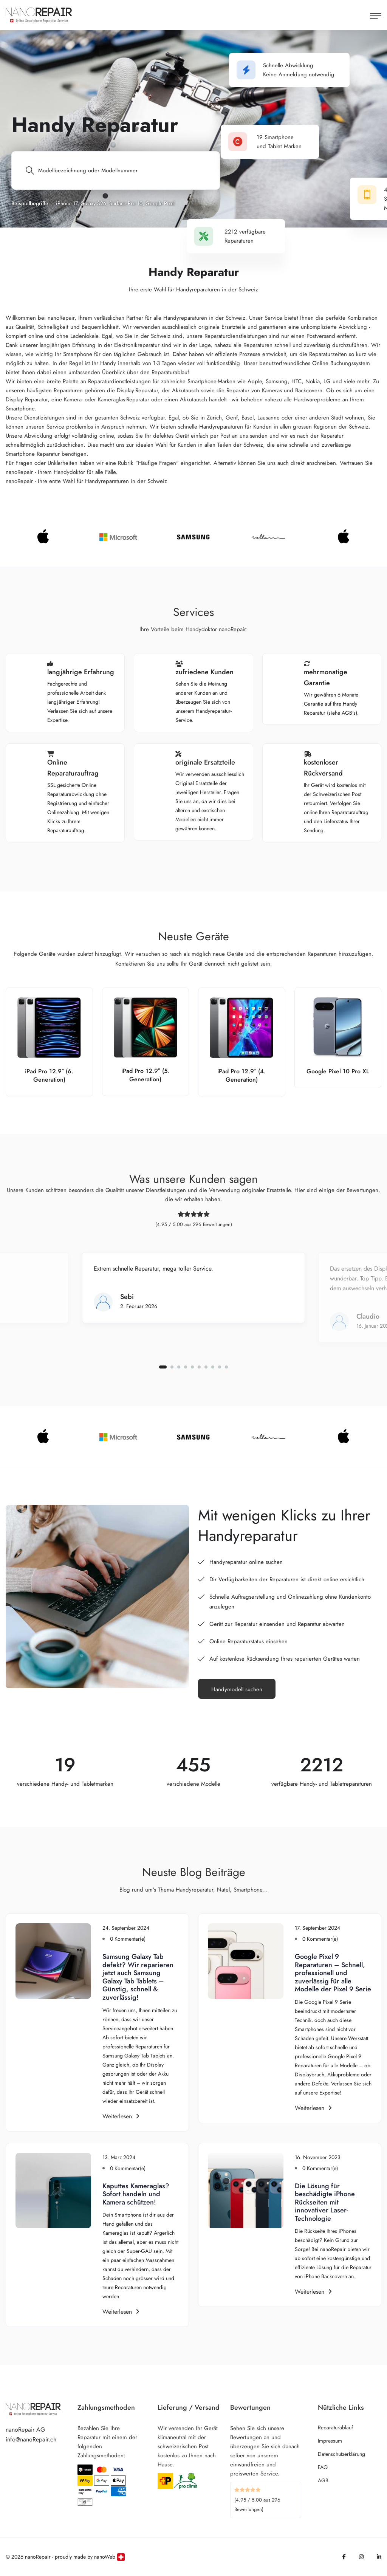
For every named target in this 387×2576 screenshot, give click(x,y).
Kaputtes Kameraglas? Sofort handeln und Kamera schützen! (135, 2194)
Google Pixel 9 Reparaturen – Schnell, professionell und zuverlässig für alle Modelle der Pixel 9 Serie (333, 1973)
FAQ (323, 2467)
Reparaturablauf (335, 2427)
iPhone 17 (66, 203)
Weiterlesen (120, 2116)
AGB (323, 2480)
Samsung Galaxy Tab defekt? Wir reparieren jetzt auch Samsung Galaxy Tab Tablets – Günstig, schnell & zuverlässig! (137, 1977)
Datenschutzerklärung (341, 2454)
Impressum (330, 2440)
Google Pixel (160, 203)
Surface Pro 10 (125, 203)
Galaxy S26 (93, 203)
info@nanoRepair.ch (31, 2439)
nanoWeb (104, 2557)
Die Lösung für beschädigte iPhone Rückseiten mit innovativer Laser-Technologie (325, 2202)
